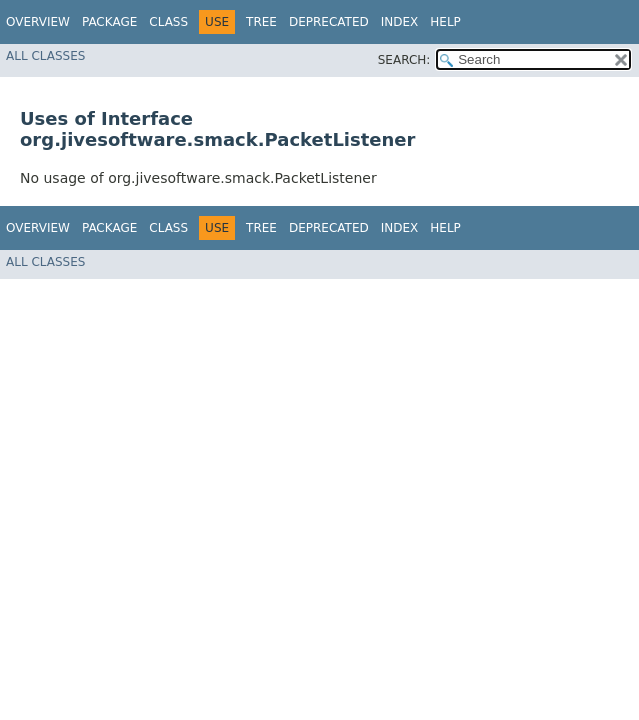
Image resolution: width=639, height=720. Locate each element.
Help (445, 22)
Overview (38, 22)
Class (168, 22)
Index (400, 22)
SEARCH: (404, 60)
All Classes (45, 56)
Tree (261, 22)
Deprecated (329, 22)
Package (109, 22)
